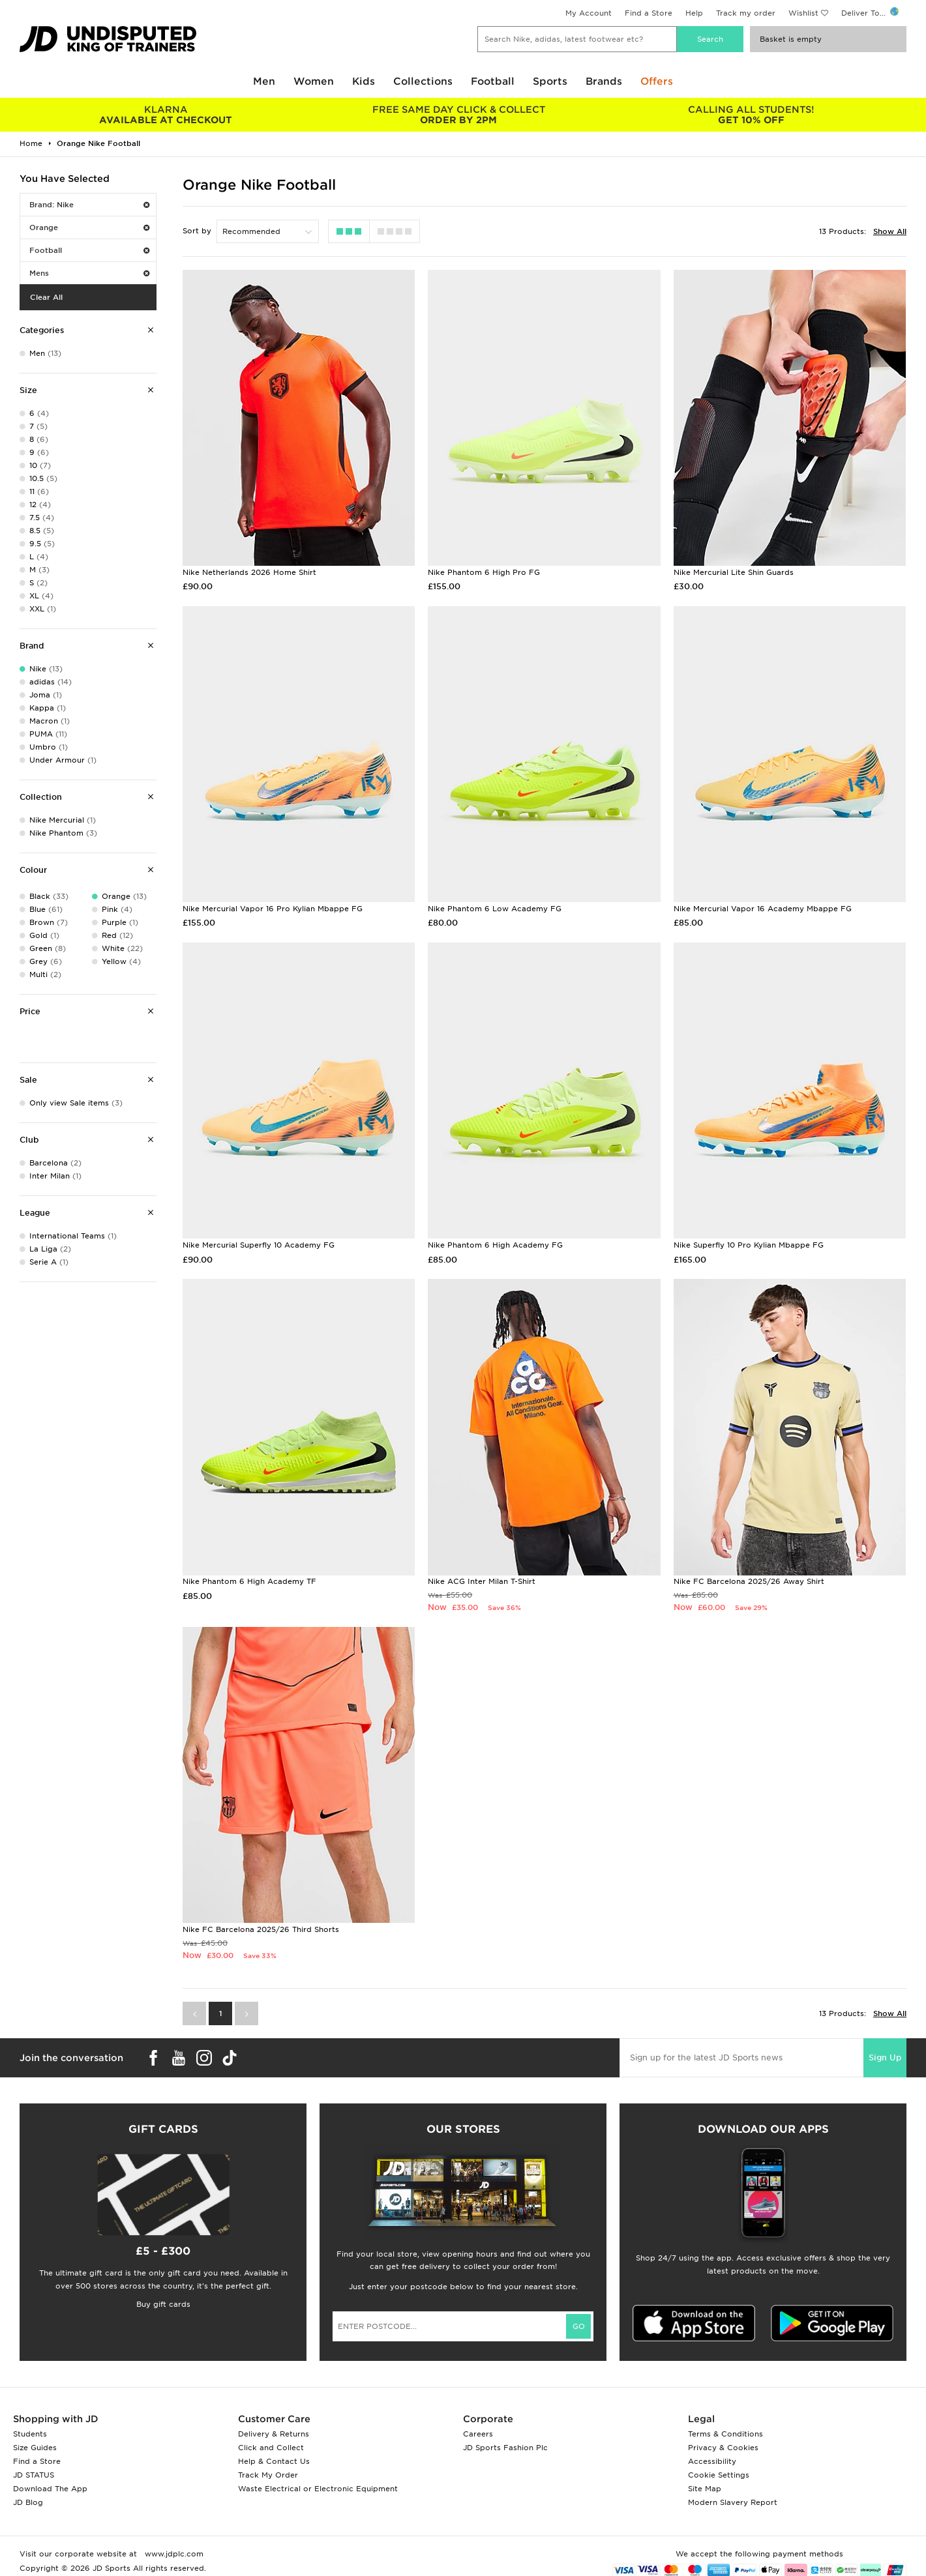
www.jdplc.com (172, 2553)
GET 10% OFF (751, 114)
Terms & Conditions (725, 2433)
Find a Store (648, 13)
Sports (550, 81)
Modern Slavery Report (732, 2502)
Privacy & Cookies (723, 2447)
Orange (89, 227)
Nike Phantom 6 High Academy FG (495, 1245)
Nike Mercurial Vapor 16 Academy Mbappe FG (763, 908)
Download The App (50, 2488)
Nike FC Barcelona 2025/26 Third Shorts (261, 1929)
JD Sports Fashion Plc (505, 2447)
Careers (478, 2433)
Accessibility (712, 2461)
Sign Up (885, 2057)
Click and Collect (271, 2447)
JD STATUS (33, 2475)
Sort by (197, 230)
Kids (363, 81)
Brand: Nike (89, 204)
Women (313, 81)
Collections (423, 81)
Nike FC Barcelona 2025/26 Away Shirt (749, 1581)
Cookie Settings (718, 2475)
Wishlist (803, 13)
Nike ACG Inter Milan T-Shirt (481, 1581)
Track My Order (268, 2475)
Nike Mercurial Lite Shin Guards (734, 572)
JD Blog (28, 2502)
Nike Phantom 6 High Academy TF (249, 1581)
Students (30, 2433)
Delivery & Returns (273, 2433)
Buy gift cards (163, 2304)
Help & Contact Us (274, 2461)
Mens (89, 273)
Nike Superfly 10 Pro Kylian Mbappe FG (749, 1245)
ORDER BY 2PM (458, 114)
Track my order (745, 13)
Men (264, 81)
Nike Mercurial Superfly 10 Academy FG (259, 1245)
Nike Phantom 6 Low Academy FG (494, 908)
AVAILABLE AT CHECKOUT (166, 114)
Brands (604, 81)
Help (694, 13)
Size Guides (35, 2447)
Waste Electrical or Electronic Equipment (318, 2488)
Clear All (46, 297)
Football (493, 81)
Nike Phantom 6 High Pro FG (484, 572)
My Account (588, 13)
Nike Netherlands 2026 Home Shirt (249, 572)
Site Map (704, 2488)
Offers (656, 81)
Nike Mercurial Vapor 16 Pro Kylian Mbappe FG (273, 908)
